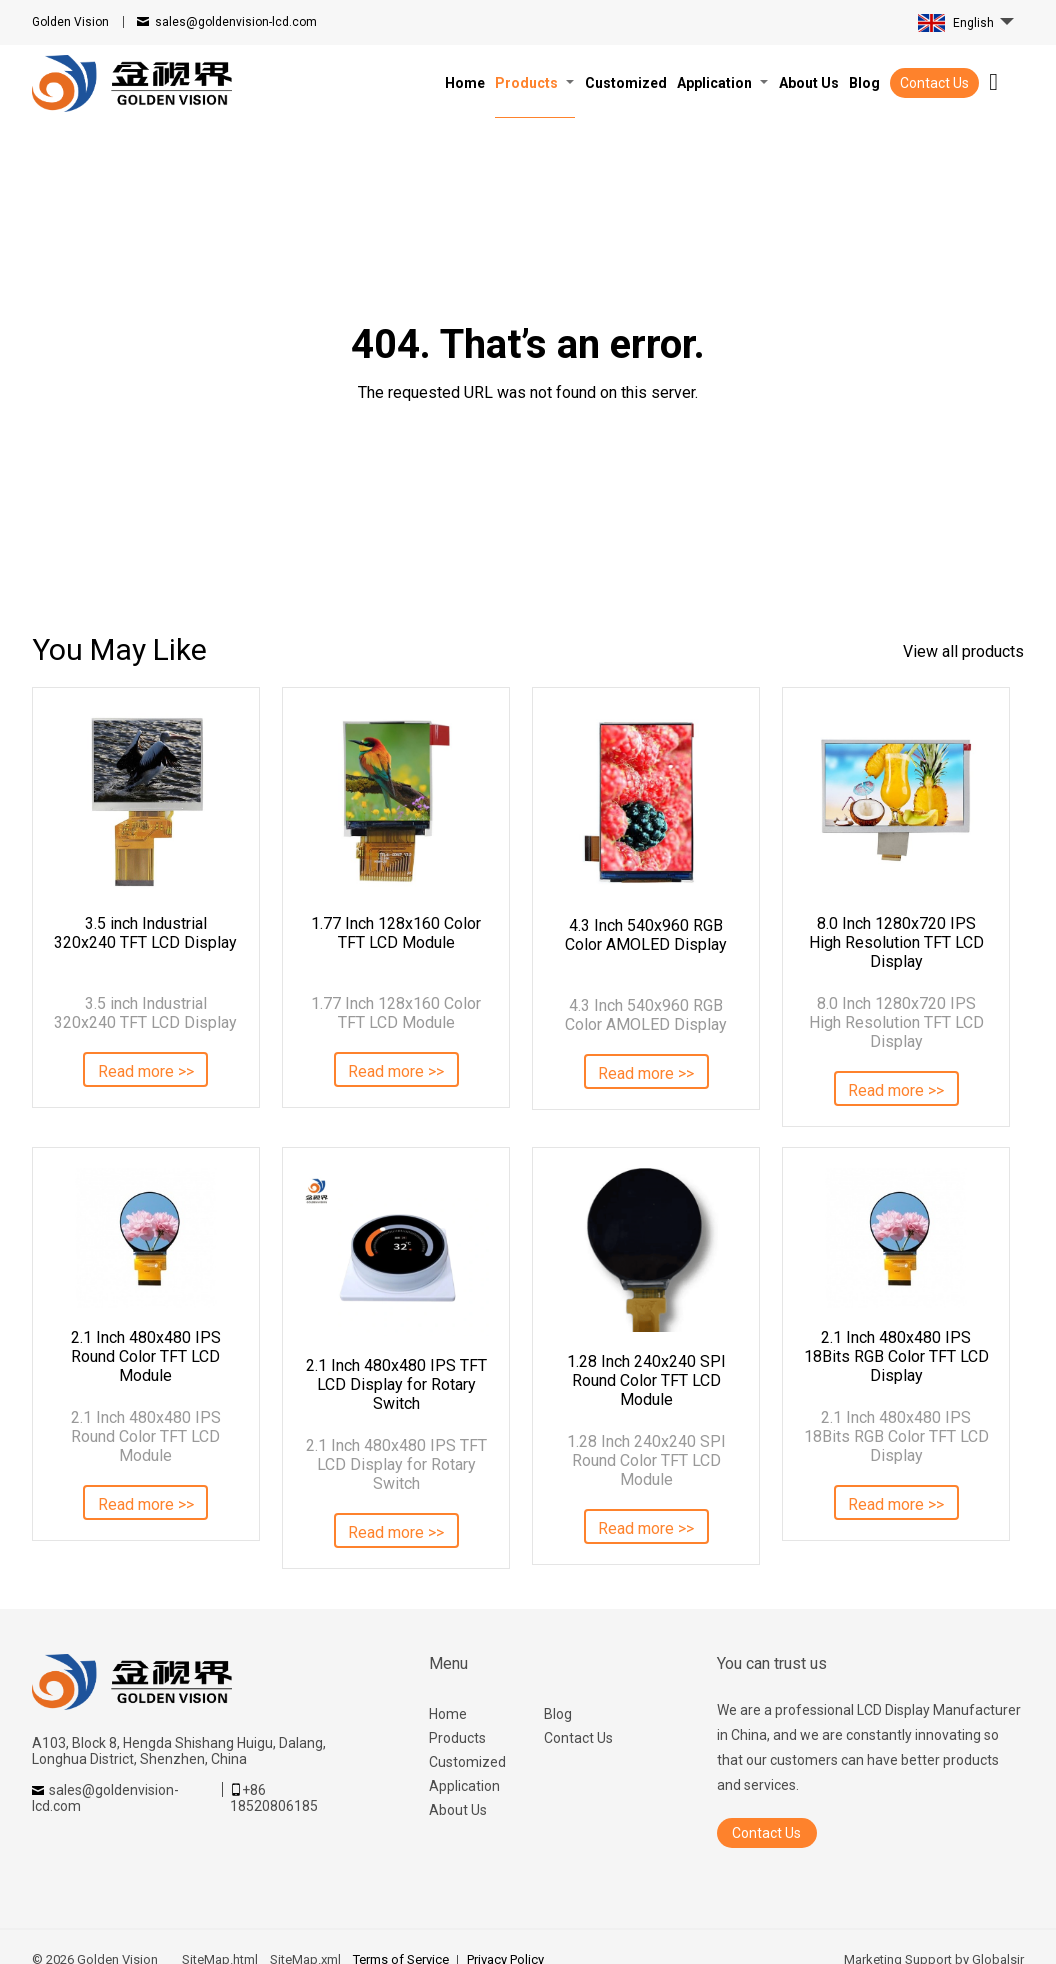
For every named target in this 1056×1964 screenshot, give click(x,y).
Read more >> (146, 1071)
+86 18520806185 (274, 1798)
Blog (558, 1714)
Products (457, 1738)
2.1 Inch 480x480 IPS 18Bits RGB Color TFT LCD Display (896, 1356)
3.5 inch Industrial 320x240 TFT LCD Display (145, 933)
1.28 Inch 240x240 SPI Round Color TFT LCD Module (646, 1380)
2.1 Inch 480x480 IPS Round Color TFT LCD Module (146, 1356)
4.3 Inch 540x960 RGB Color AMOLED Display (646, 935)
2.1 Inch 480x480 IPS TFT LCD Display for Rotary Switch (396, 1384)
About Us (458, 1810)
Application (464, 1786)
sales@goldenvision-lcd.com (236, 22)
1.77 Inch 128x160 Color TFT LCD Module (396, 933)
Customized (467, 1762)
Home (448, 1714)
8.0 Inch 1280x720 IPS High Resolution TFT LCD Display (896, 942)
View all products (963, 651)
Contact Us (934, 83)
